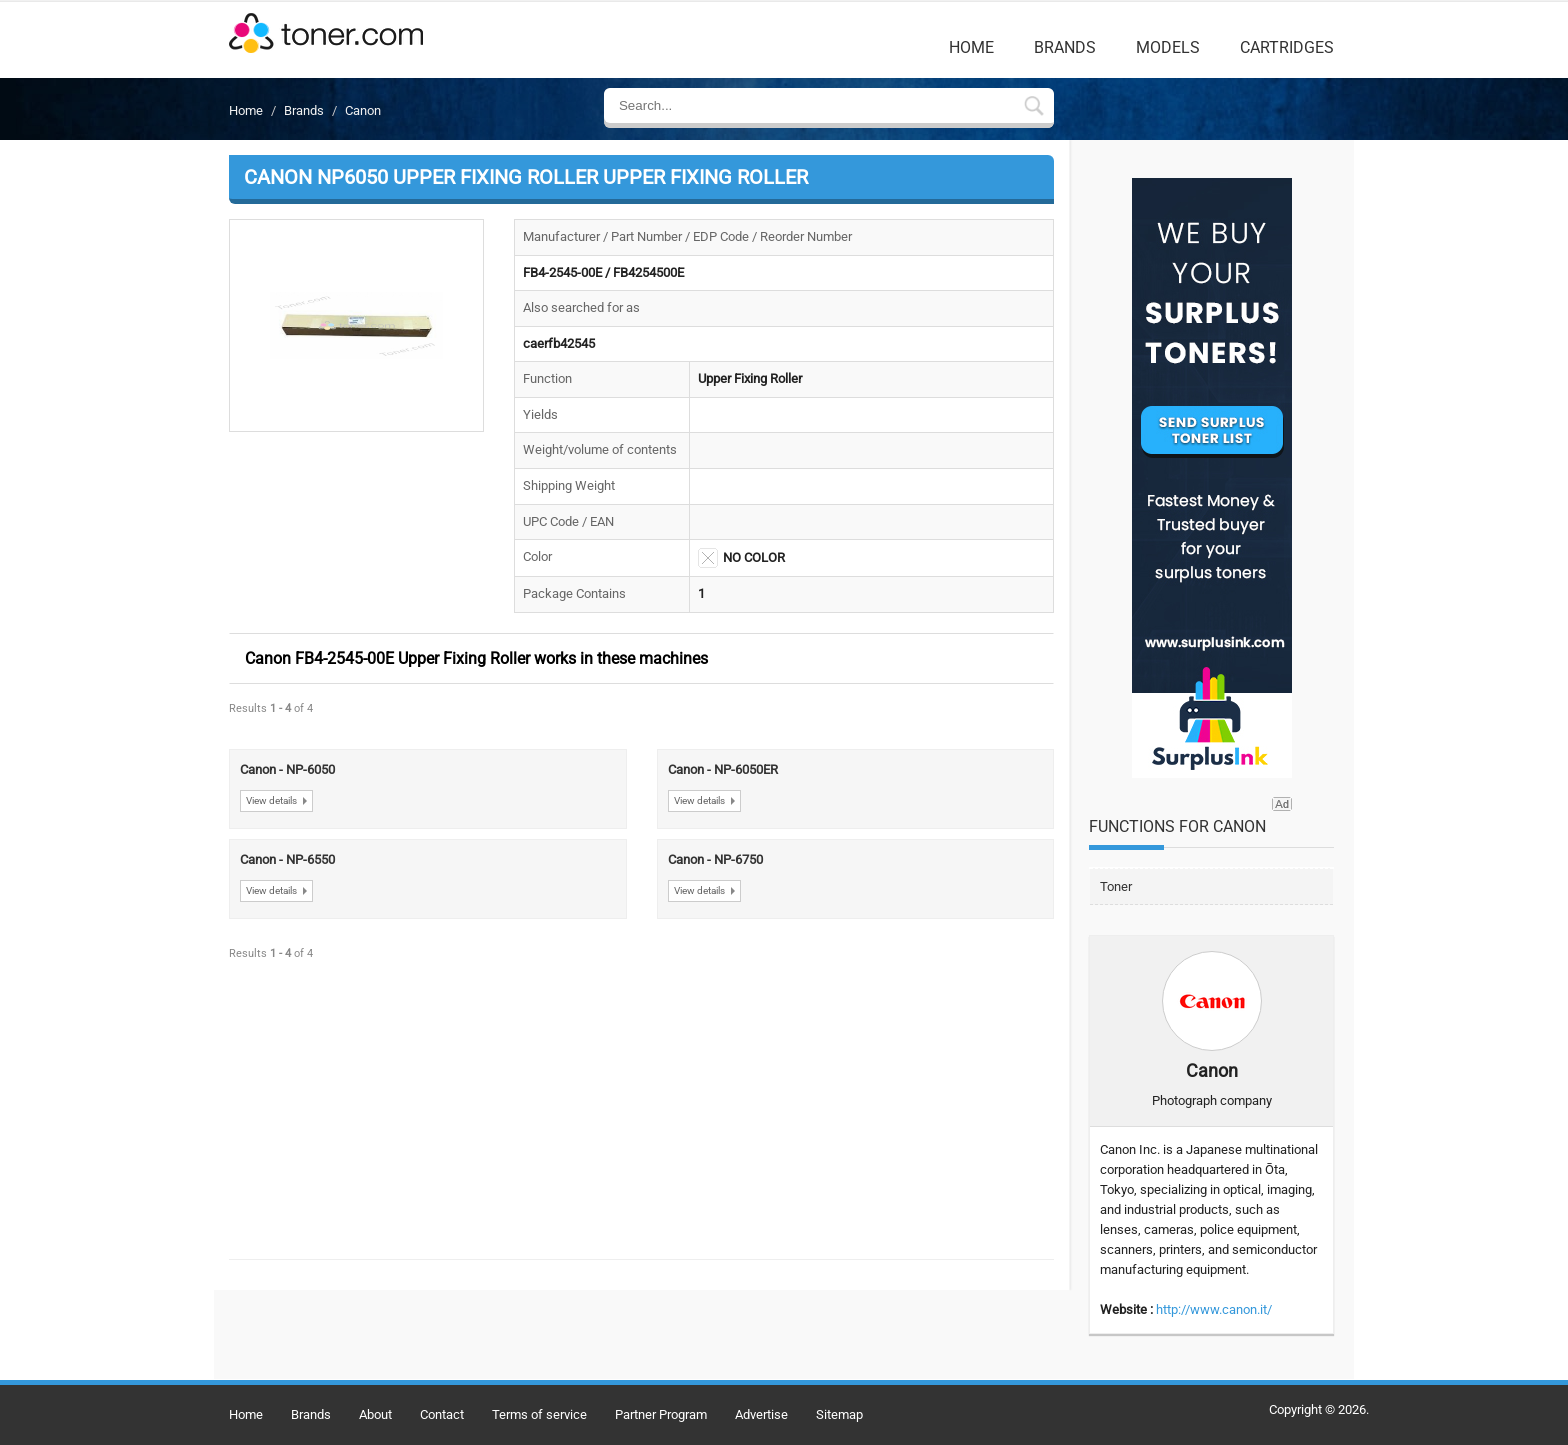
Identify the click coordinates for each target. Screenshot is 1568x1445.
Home (971, 47)
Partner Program (661, 1414)
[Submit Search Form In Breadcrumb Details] (1034, 108)
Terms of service (539, 1414)
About (375, 1414)
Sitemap (839, 1414)
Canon (363, 110)
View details (271, 800)
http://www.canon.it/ (1214, 1309)
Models (1168, 47)
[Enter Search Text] (813, 105)
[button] (356, 326)
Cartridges (1287, 47)
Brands (1065, 47)
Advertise (761, 1414)
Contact (442, 1414)
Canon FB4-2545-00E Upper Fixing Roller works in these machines (476, 658)
